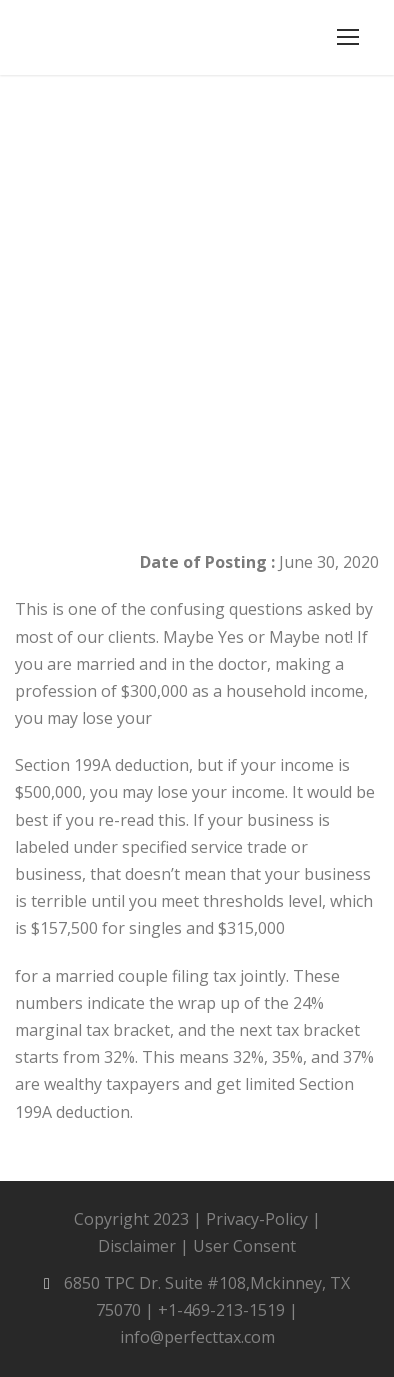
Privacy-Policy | (263, 1219)
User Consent (244, 1246)
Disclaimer (137, 1246)
